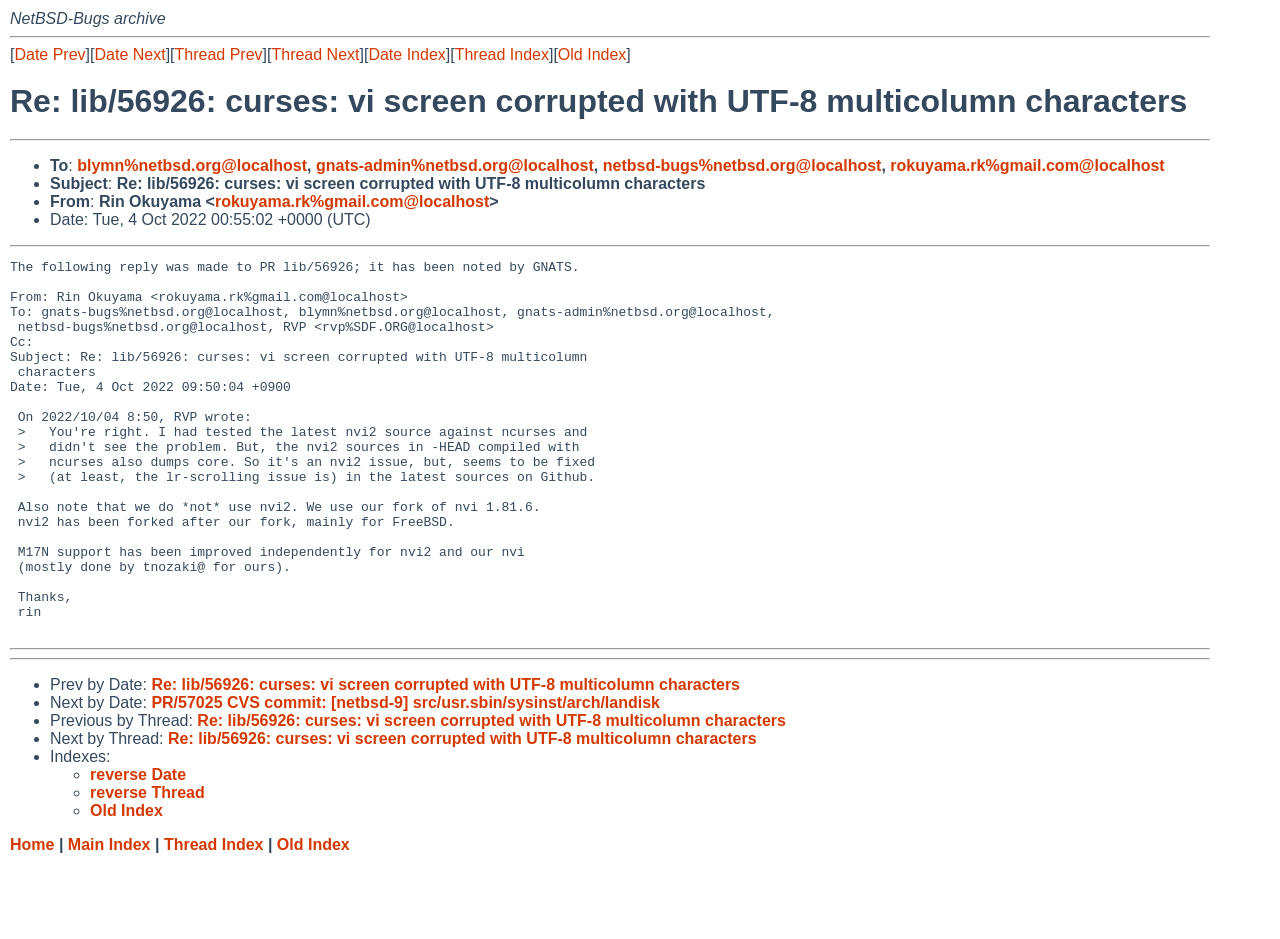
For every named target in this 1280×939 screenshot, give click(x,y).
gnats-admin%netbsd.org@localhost (455, 165)
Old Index (592, 54)
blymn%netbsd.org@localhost (192, 165)
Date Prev (49, 54)
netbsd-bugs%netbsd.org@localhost (742, 165)
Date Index (406, 54)
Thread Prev (219, 54)
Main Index (109, 919)
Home (32, 919)
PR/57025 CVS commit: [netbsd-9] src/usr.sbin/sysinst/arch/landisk (405, 777)
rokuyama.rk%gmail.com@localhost (1027, 165)
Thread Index (502, 54)
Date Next (129, 54)
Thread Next (315, 54)
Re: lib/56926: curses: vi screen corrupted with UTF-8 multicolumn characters (445, 759)
